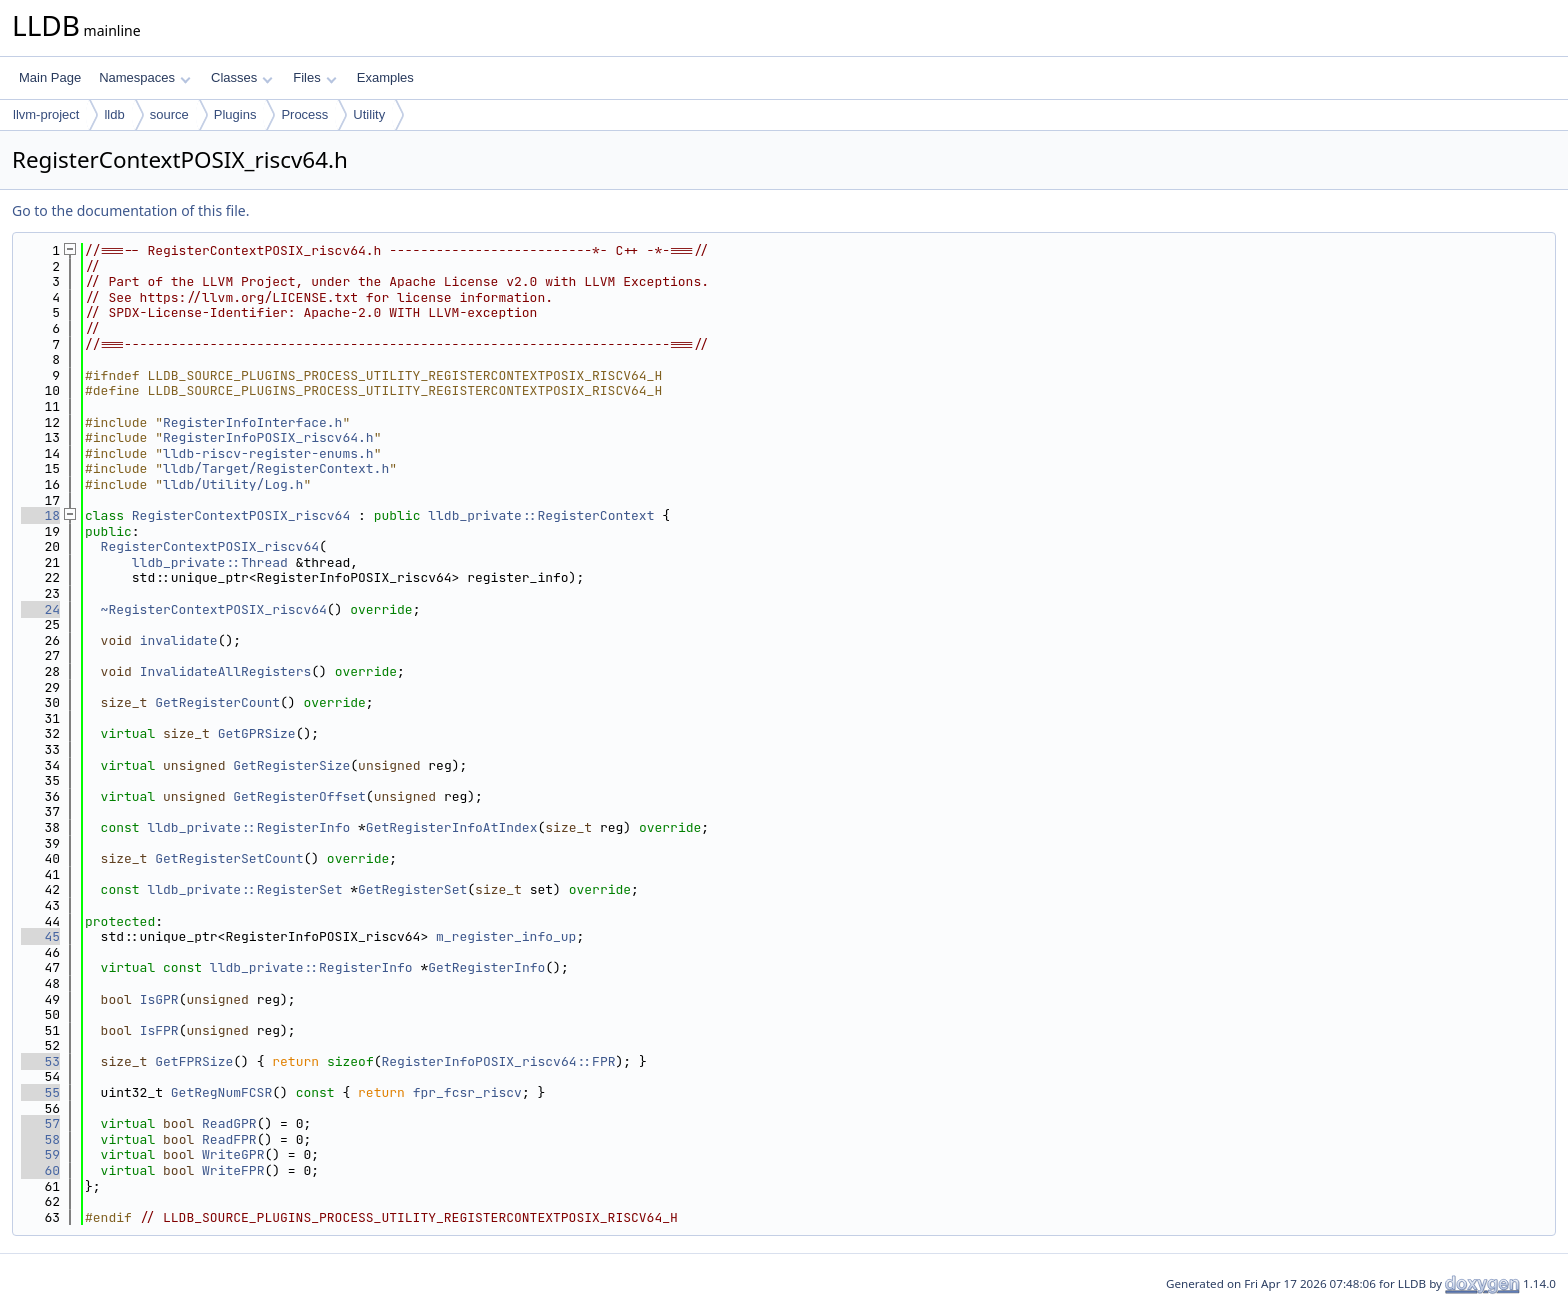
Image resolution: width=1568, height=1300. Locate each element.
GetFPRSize (194, 1061)
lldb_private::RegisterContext (541, 515)
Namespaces (144, 77)
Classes (242, 77)
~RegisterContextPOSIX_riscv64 (214, 609)
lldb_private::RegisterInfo (248, 827)
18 (40, 515)
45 (40, 936)
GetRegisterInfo (486, 967)
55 (40, 1092)
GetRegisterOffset (299, 796)
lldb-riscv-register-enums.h (268, 453)
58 (40, 1139)
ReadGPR (229, 1123)
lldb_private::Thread (210, 562)
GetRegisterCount (217, 702)
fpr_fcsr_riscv (467, 1092)
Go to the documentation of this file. (130, 210)
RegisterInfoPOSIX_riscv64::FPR (499, 1061)
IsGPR (159, 999)
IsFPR (159, 1030)
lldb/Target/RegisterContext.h (276, 468)
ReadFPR (229, 1139)
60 (40, 1170)
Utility (369, 114)
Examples (385, 77)
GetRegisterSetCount (229, 858)
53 (40, 1061)
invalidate (179, 640)
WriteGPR (233, 1154)
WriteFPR (233, 1170)
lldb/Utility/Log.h (233, 484)
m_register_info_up (506, 936)
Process (304, 114)
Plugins (235, 114)
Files (314, 77)
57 (40, 1123)
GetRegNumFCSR (221, 1092)
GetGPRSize (257, 733)
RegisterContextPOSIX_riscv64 (241, 515)
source (169, 114)
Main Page (50, 77)
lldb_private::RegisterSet (244, 889)
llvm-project (46, 114)
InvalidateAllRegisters (226, 671)
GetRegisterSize (291, 765)
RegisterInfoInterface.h (252, 422)
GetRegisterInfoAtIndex (452, 827)
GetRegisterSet (412, 889)
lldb (114, 114)
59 (40, 1154)
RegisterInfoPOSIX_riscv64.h (268, 437)
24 (40, 609)
